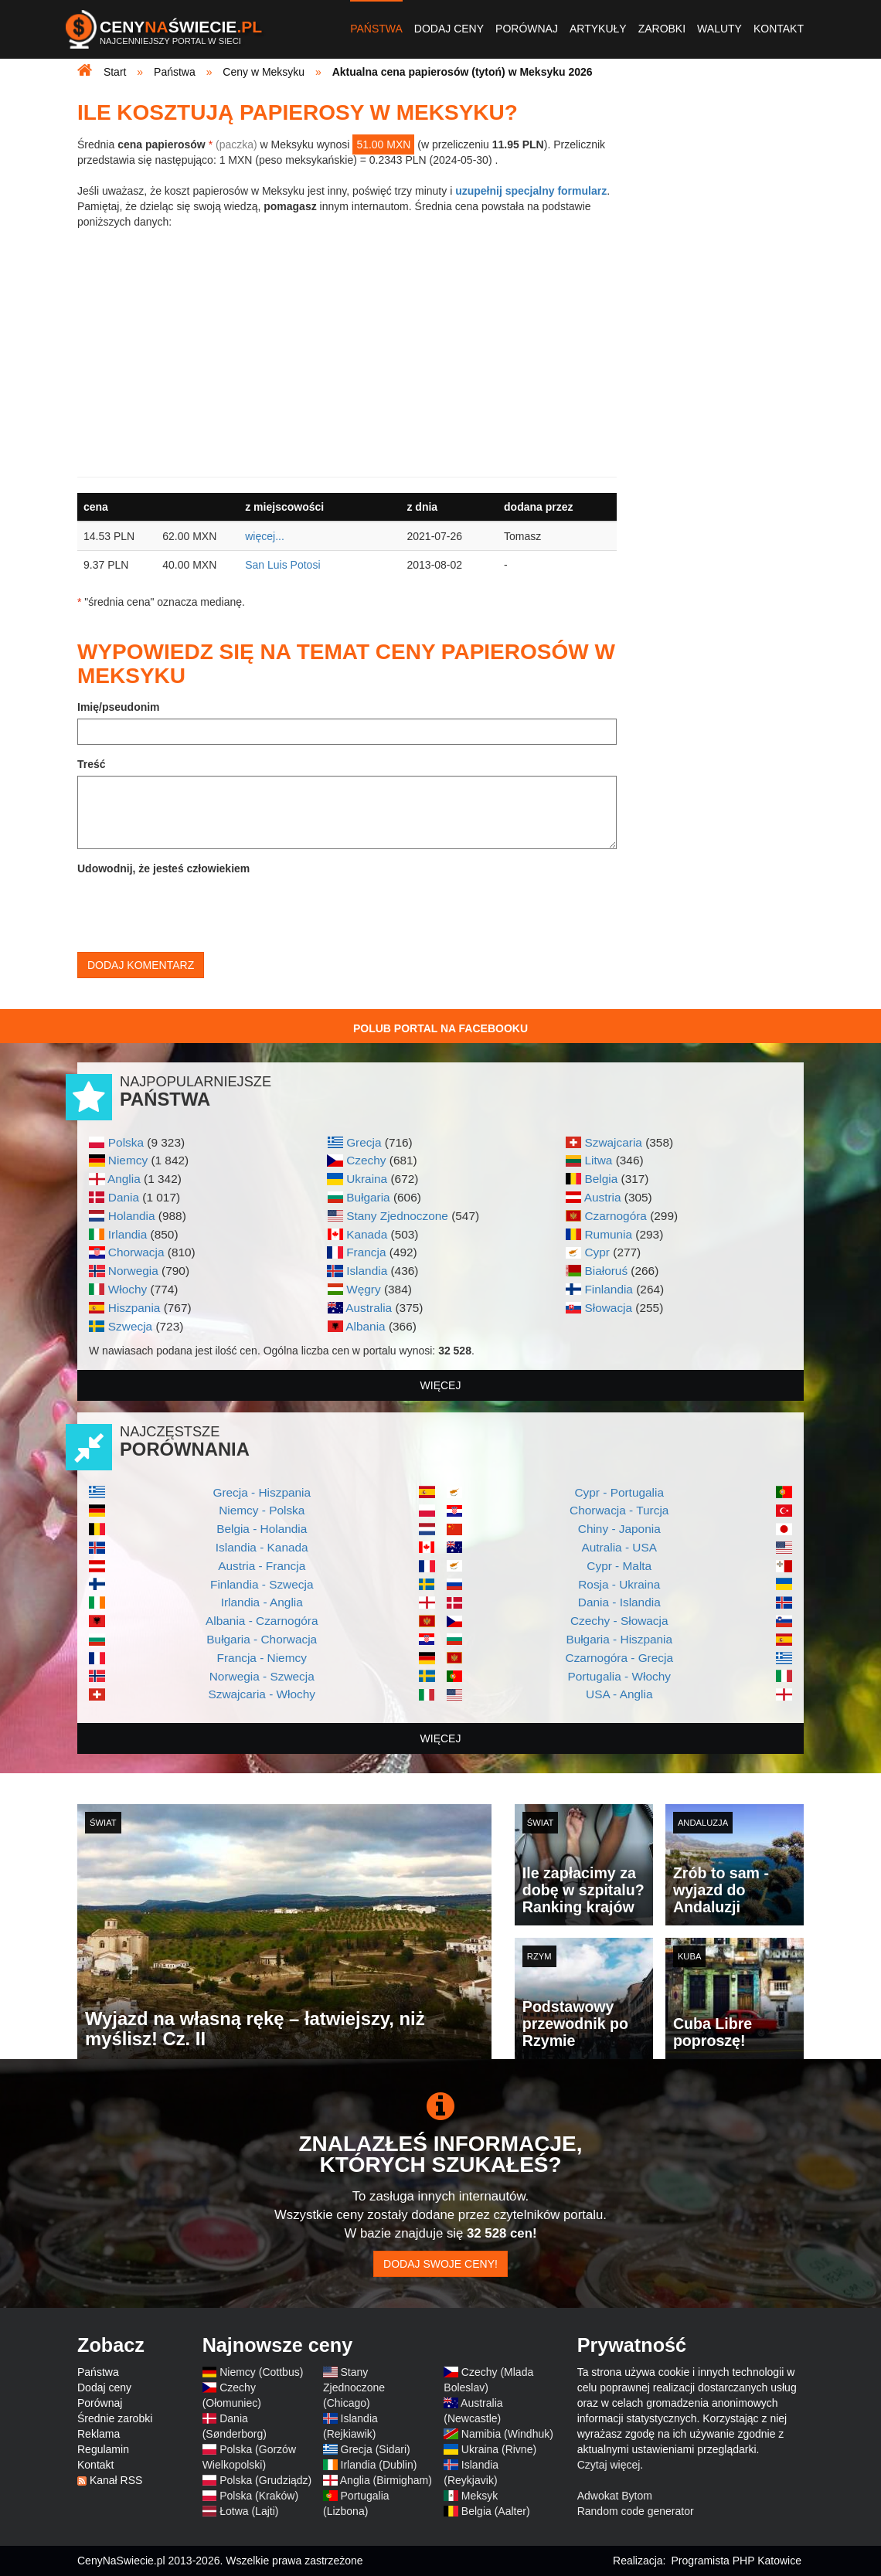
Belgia (600, 1178)
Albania (365, 1326)
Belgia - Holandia (261, 1528)
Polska (126, 1142)
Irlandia (127, 1234)
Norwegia (133, 1270)
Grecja (363, 1142)
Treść (91, 764)
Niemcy (128, 1160)
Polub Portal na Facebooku (440, 1028)
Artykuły (598, 28)
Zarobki (661, 28)
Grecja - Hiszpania (262, 1492)
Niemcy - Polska (261, 1510)
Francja (366, 1252)
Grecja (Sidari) (375, 2449)
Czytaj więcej (609, 2465)
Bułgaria (367, 1197)
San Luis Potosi (282, 565)
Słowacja (608, 1307)
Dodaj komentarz (140, 965)
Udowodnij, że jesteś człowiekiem (163, 868)
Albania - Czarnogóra (262, 1620)
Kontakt (778, 28)
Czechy (366, 1160)
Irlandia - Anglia (262, 1602)
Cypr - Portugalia (619, 1492)
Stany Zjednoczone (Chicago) (354, 2387)
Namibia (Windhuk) (507, 2434)
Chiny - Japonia (619, 1528)
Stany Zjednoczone (397, 1215)
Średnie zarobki (114, 2418)
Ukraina (366, 1178)
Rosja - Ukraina (619, 1584)
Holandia (131, 1215)
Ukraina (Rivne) (498, 2449)
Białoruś (606, 1270)
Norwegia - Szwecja (262, 1676)
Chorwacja (136, 1252)
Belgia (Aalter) (495, 2511)
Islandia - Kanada (262, 1547)
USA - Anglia (619, 1694)
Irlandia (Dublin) (379, 2465)
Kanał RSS (116, 2480)
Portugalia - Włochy (619, 1676)
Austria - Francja (261, 1565)
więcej (440, 1385)
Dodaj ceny (449, 28)
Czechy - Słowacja (619, 1620)
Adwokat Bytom (614, 2495)
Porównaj (526, 28)
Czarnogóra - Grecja (619, 1657)
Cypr (597, 1252)
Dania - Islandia (619, 1602)
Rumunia (608, 1234)
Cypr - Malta (619, 1565)
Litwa (598, 1160)
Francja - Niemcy (262, 1657)
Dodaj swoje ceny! (440, 2264)
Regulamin (103, 2449)
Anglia (124, 1178)
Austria (602, 1197)
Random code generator (635, 2511)
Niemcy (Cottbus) (261, 2372)
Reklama (98, 2434)
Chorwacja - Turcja (619, 1510)
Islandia (366, 1270)
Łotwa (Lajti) (248, 2511)
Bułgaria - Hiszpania (619, 1639)
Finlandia (608, 1289)
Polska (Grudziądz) (265, 2480)
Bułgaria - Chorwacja (261, 1639)
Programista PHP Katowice (736, 2560)
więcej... (264, 536)
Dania (123, 1197)
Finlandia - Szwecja (261, 1584)
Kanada (366, 1234)
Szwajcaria (612, 1142)
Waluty (719, 28)
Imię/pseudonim (118, 707)
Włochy (127, 1289)
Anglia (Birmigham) (386, 2480)
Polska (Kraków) (258, 2495)
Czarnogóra (615, 1215)
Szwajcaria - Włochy (261, 1694)
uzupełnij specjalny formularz (531, 191)
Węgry (363, 1289)
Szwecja (130, 1326)
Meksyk (479, 2495)
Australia (368, 1307)
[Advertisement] (347, 353)
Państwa (376, 28)
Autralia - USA (619, 1547)
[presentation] (194, 910)
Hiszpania (134, 1307)
